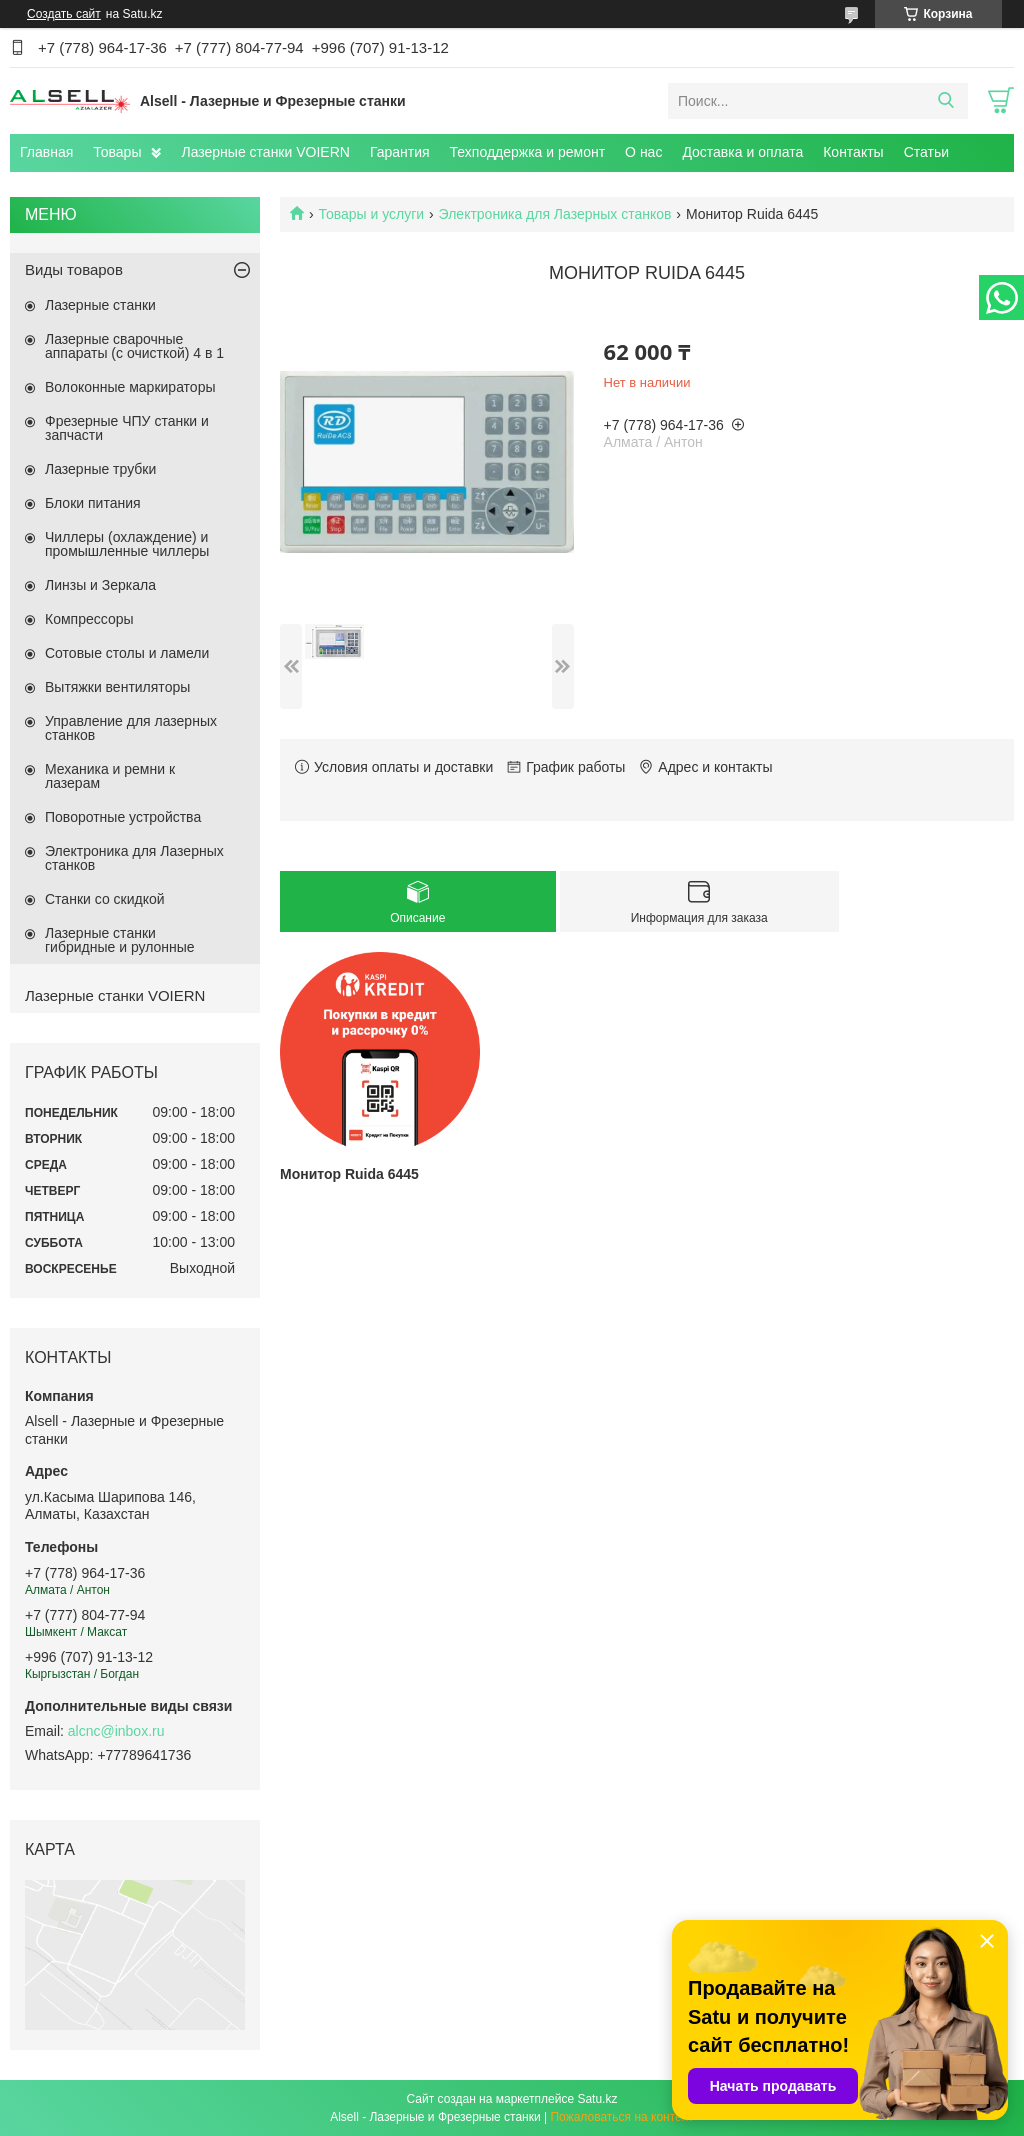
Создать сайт (64, 14)
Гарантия (400, 152)
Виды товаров (74, 269)
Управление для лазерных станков (131, 728)
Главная (46, 152)
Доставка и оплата (742, 152)
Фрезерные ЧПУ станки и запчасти (127, 428)
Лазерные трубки (100, 469)
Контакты (853, 152)
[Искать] (945, 101)
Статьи (926, 152)
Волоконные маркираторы (130, 387)
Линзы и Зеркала (100, 585)
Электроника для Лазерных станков (555, 214)
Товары (117, 152)
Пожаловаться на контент (621, 2117)
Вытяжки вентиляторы (117, 687)
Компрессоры (89, 619)
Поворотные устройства (123, 817)
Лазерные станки (100, 305)
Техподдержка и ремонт (528, 152)
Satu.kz (597, 2099)
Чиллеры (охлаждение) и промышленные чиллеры (127, 544)
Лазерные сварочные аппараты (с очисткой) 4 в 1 (134, 346)
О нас (643, 152)
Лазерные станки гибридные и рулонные (120, 940)
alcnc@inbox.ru (116, 1731)
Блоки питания (93, 503)
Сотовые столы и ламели (127, 653)
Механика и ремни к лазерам (110, 776)
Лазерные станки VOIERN (265, 152)
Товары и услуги (371, 214)
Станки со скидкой (105, 899)
